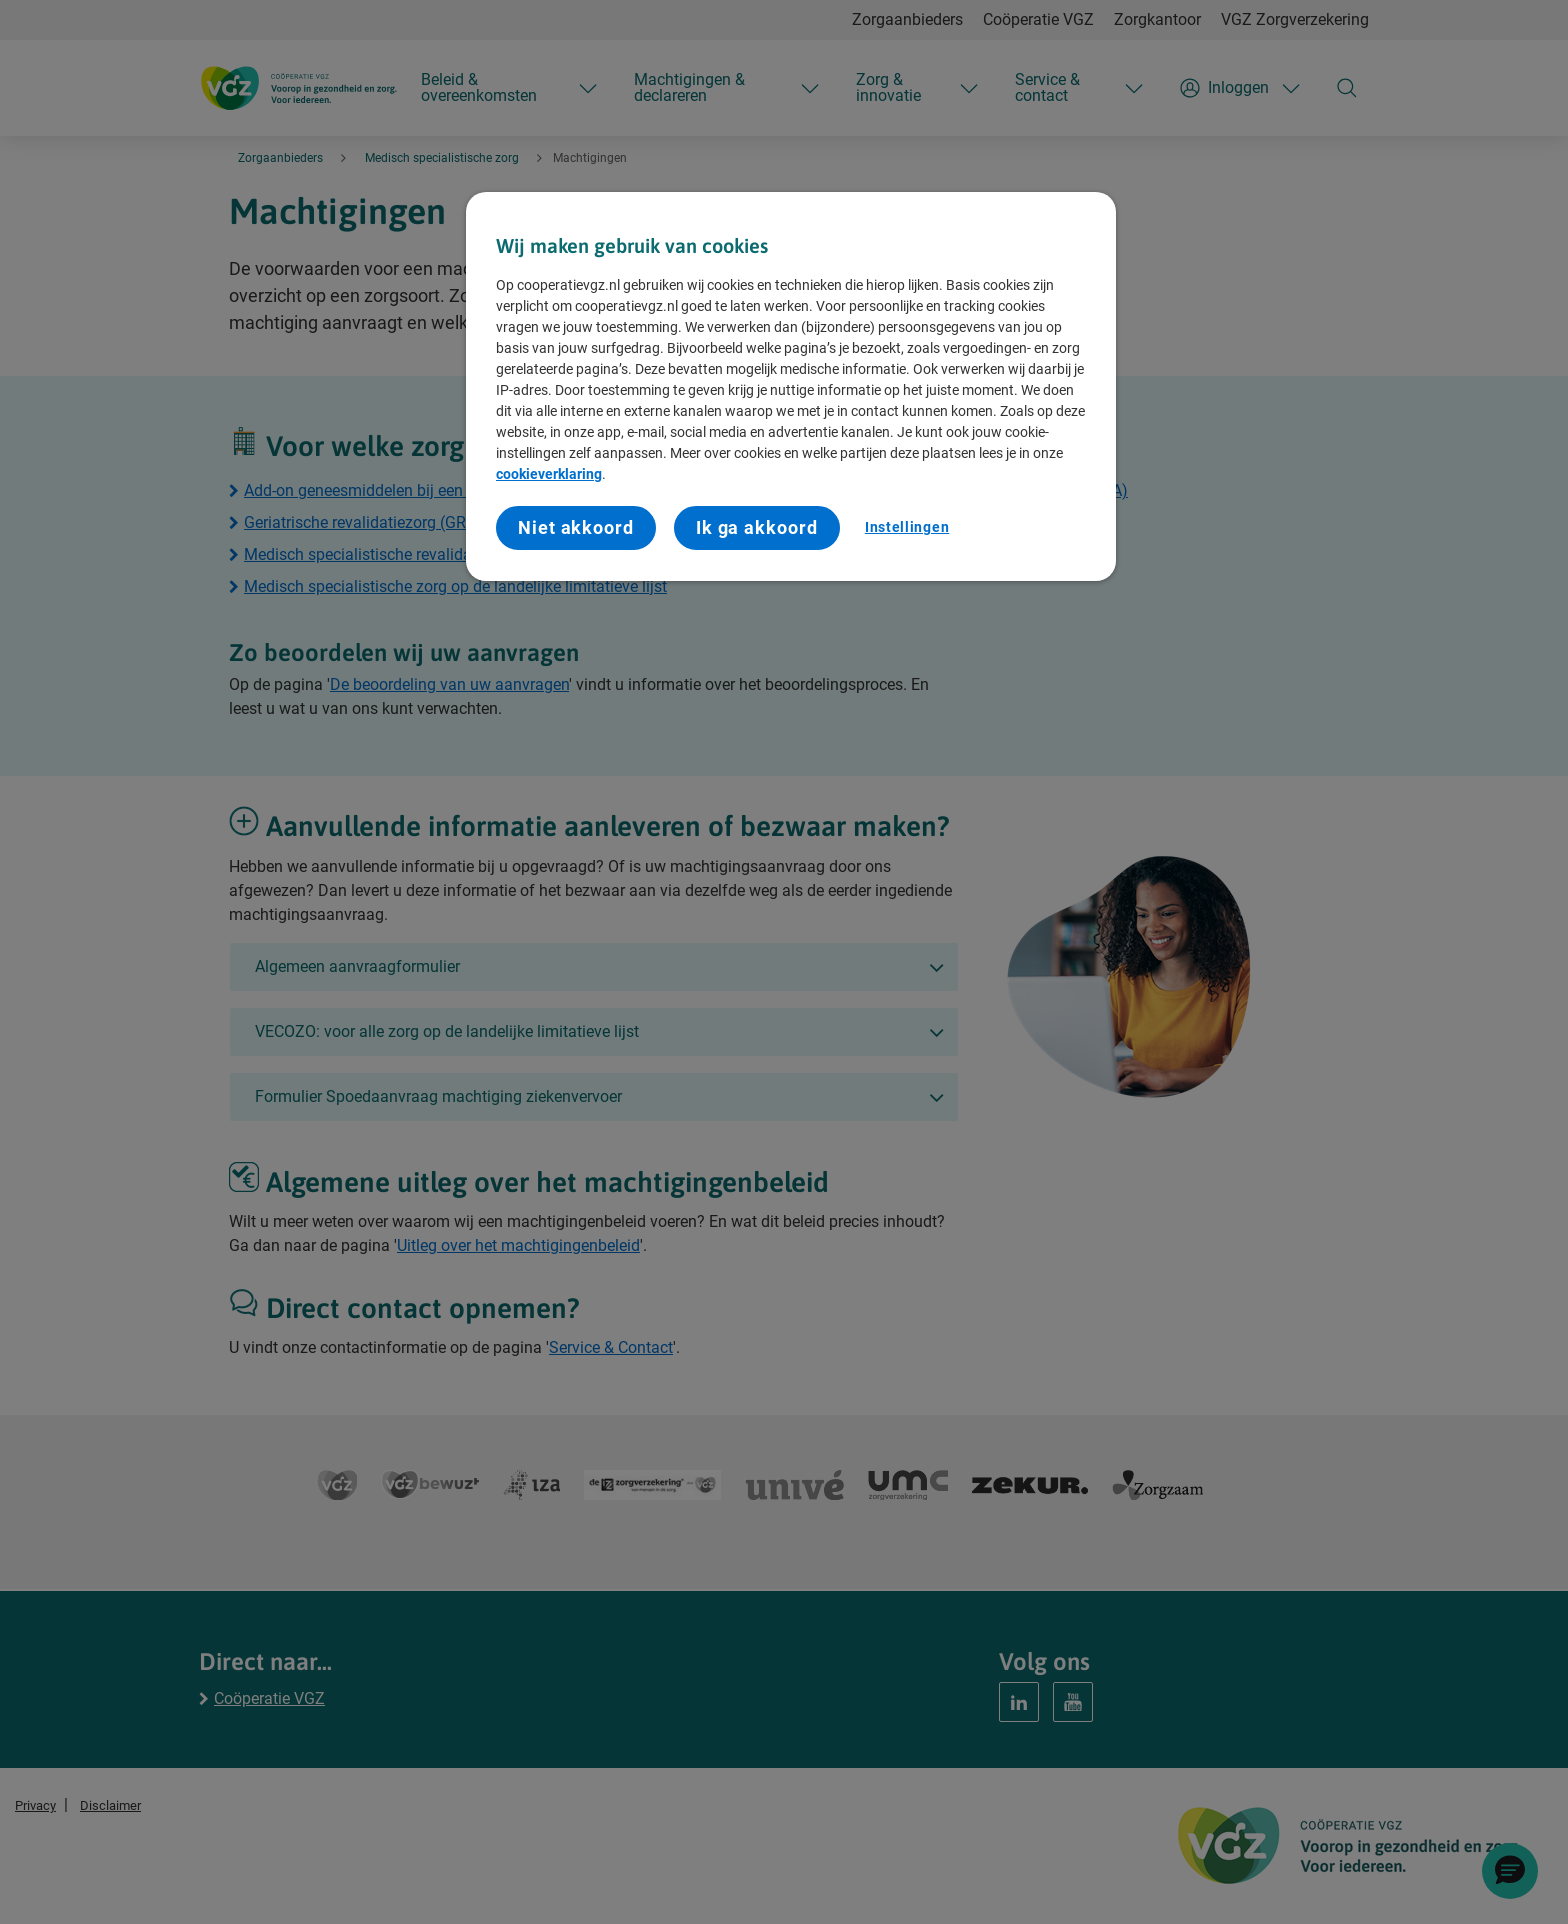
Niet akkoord (576, 527)
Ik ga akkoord (757, 527)
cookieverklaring (549, 474)
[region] (791, 386)
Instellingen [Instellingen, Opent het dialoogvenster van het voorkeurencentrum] (907, 527)
